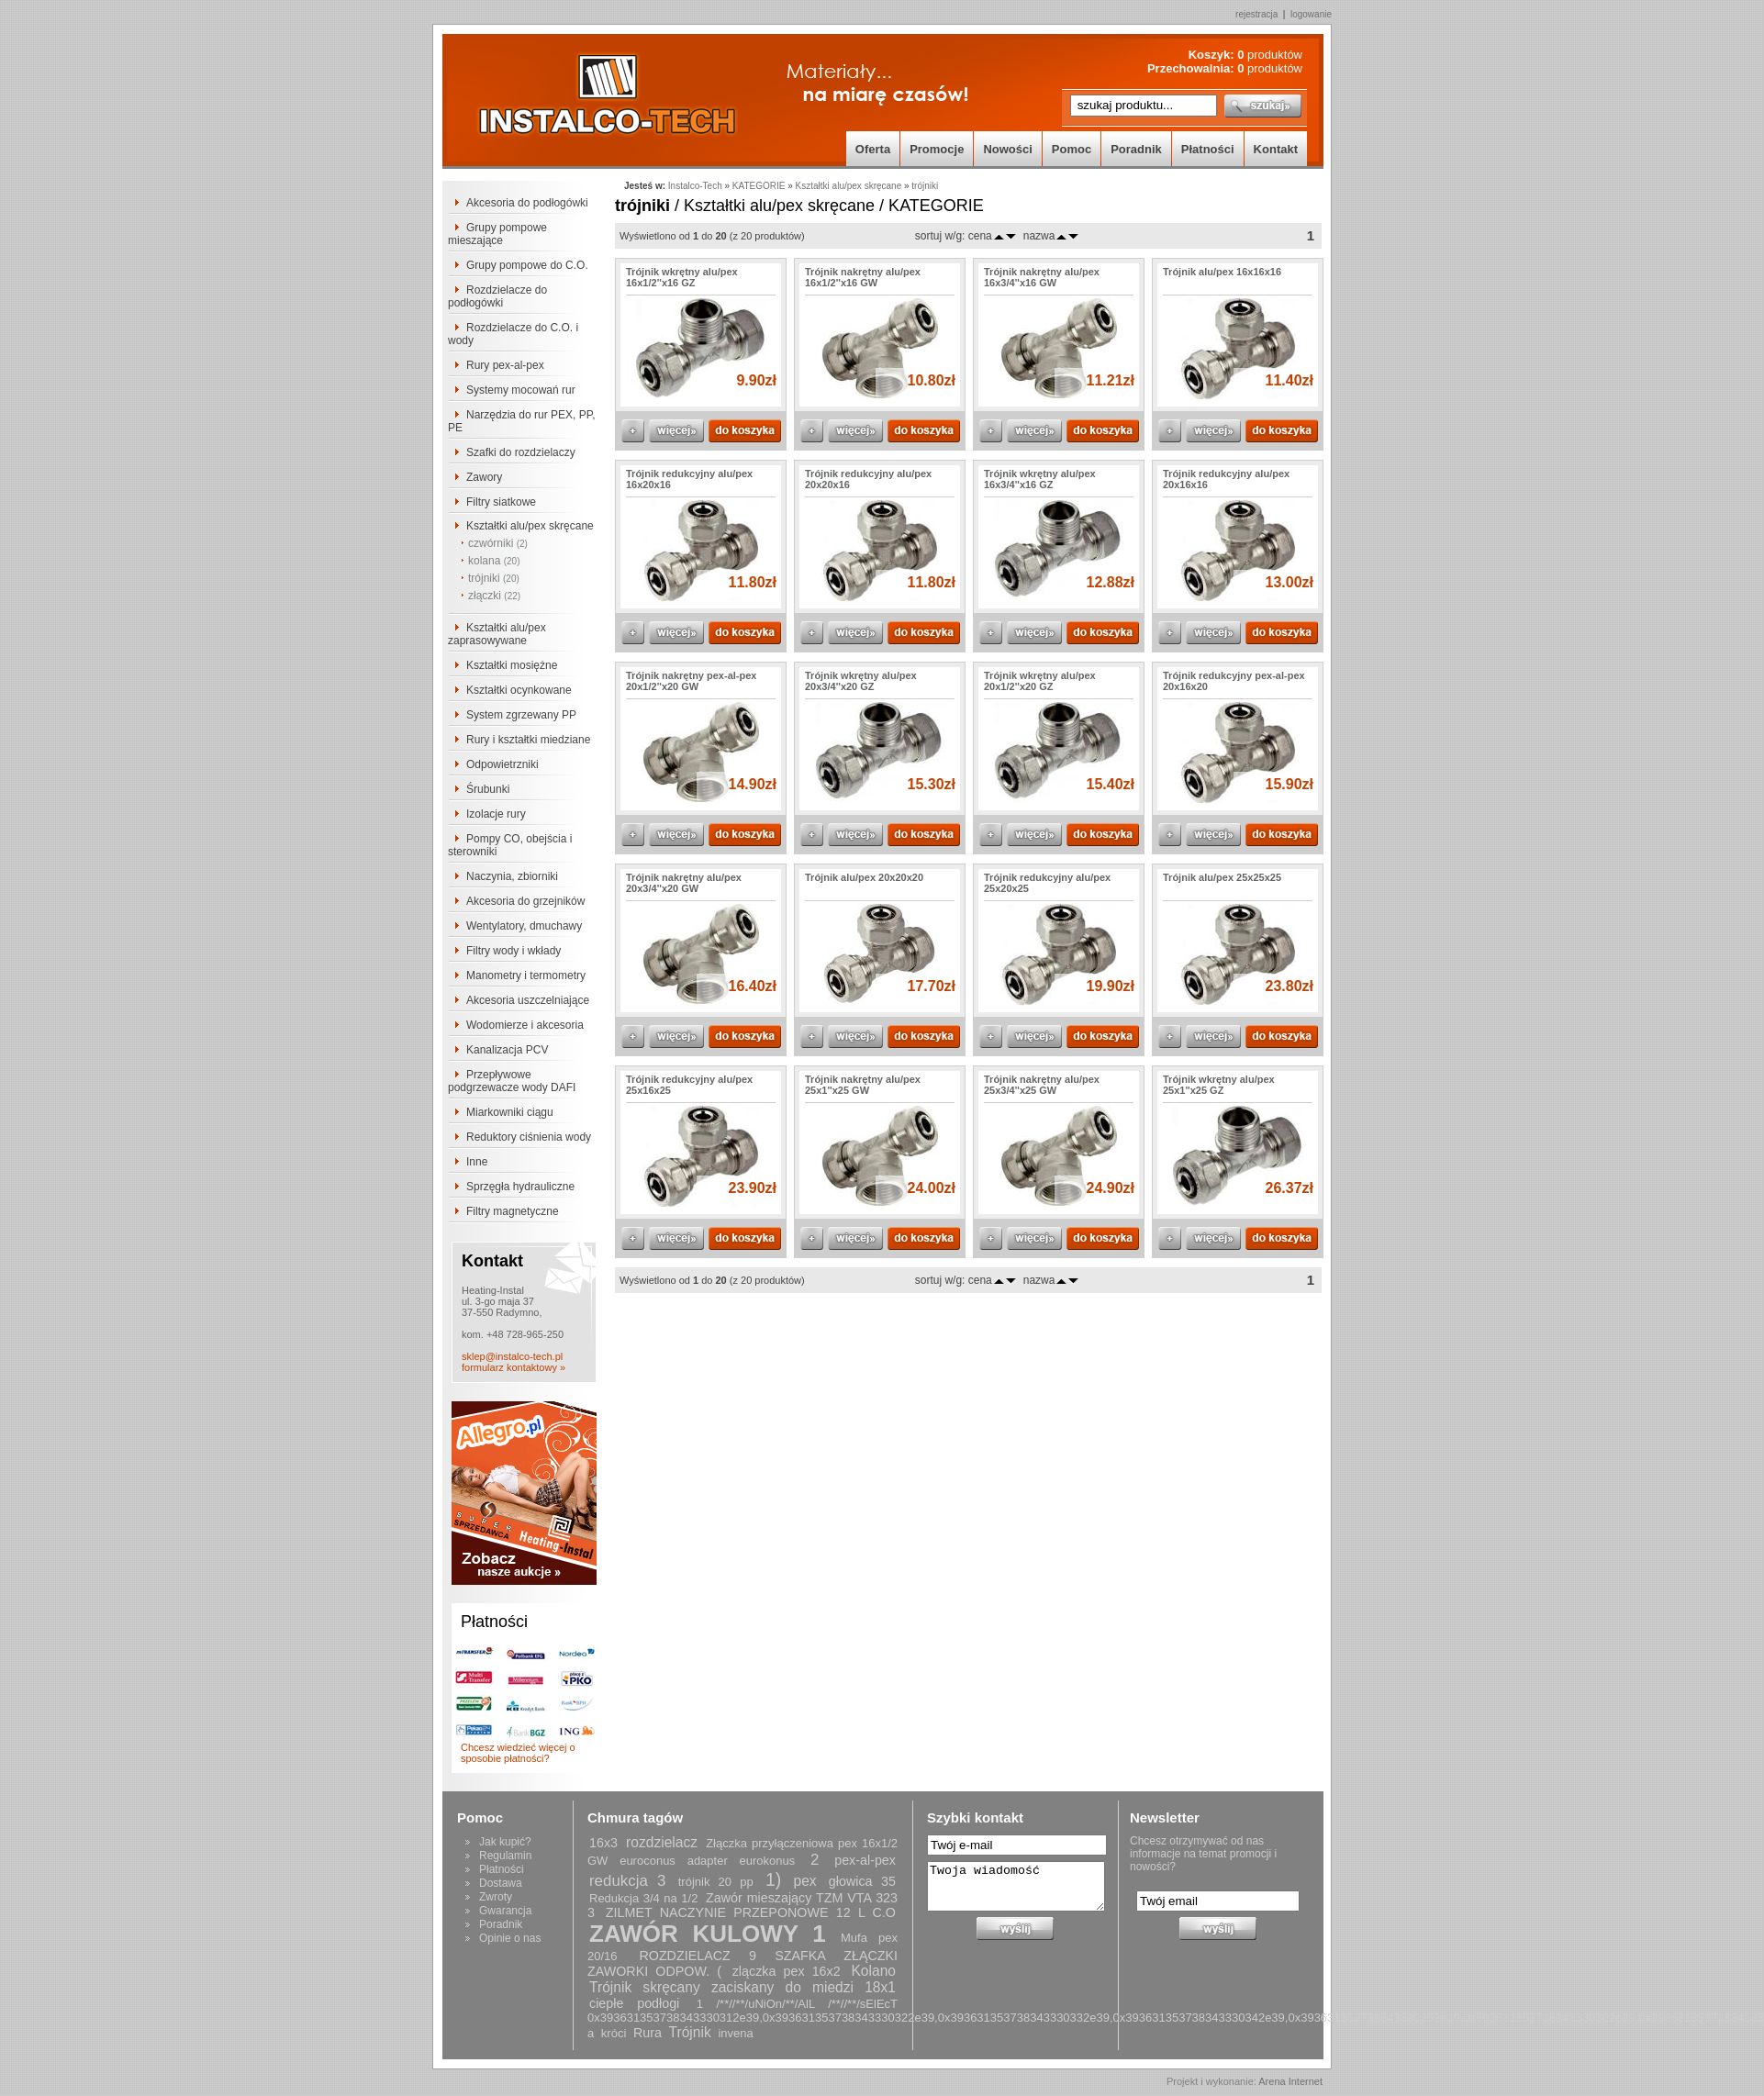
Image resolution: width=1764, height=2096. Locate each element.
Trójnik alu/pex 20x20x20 (864, 877)
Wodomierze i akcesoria (525, 1025)
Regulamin (505, 1855)
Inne (476, 1161)
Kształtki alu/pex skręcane (530, 525)
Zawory (484, 477)
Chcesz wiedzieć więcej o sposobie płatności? (518, 1753)
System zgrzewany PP (521, 714)
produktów (1269, 54)
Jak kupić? (505, 1841)
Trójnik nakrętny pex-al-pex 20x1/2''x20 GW (691, 681)
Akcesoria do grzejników (525, 901)
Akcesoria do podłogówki (527, 202)
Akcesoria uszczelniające (527, 1000)
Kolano (873, 1971)
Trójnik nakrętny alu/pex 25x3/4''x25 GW (1042, 1085)
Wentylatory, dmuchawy (524, 926)
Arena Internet (1290, 2081)
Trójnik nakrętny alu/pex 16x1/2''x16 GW (863, 277)
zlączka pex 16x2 (786, 1971)
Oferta (872, 149)
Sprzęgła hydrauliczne (520, 1186)
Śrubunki (487, 789)
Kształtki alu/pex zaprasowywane (497, 634)
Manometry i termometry (526, 975)
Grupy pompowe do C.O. (527, 265)
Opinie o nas (510, 1938)
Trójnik (690, 2032)
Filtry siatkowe (501, 502)
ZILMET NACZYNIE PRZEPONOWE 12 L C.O (751, 1912)
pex (804, 1881)
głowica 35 (862, 1881)
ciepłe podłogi (634, 2003)
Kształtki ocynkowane (519, 690)
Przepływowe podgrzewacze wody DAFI (511, 1081)
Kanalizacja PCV (507, 1049)
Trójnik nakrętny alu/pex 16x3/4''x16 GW (1042, 277)
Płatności (1207, 149)
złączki (494, 595)
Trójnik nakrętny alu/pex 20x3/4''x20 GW (684, 883)
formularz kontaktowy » (513, 1367)
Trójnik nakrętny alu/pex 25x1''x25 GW (863, 1085)
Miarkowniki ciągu (509, 1112)
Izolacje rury (496, 814)
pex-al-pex (865, 1860)
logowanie (1311, 14)
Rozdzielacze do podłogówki (497, 296)
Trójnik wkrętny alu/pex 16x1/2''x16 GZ (682, 277)
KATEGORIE (759, 186)
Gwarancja (505, 1910)
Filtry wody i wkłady (513, 950)
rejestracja (1256, 14)
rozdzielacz (662, 1842)
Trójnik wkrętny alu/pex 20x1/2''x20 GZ (1040, 681)
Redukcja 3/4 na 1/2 (643, 1898)
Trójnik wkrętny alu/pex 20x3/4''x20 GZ (861, 681)
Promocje (937, 149)
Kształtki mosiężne (511, 665)
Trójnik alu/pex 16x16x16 (1222, 271)
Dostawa (500, 1883)
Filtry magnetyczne (512, 1211)
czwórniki (498, 543)
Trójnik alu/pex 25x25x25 (1222, 877)
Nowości (1007, 149)
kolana (494, 560)
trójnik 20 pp (716, 1882)
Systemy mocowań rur (520, 390)
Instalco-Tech (695, 186)
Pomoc (1071, 149)
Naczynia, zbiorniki (512, 876)
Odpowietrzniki (502, 764)
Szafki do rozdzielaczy (520, 452)
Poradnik (1136, 149)
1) (773, 1879)
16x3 (603, 1842)
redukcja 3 (627, 1881)
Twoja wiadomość (1016, 1886)
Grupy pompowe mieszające (497, 234)
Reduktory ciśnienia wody (528, 1137)
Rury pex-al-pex (505, 365)
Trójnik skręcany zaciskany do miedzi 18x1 (742, 1987)
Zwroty (495, 1896)
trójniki (493, 578)
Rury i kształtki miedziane (528, 739)
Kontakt (1276, 149)
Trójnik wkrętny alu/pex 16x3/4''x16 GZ (1040, 479)
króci (613, 2033)
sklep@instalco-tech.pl (512, 1356)
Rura (647, 2032)
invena (735, 2033)
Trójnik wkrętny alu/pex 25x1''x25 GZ (1219, 1085)
